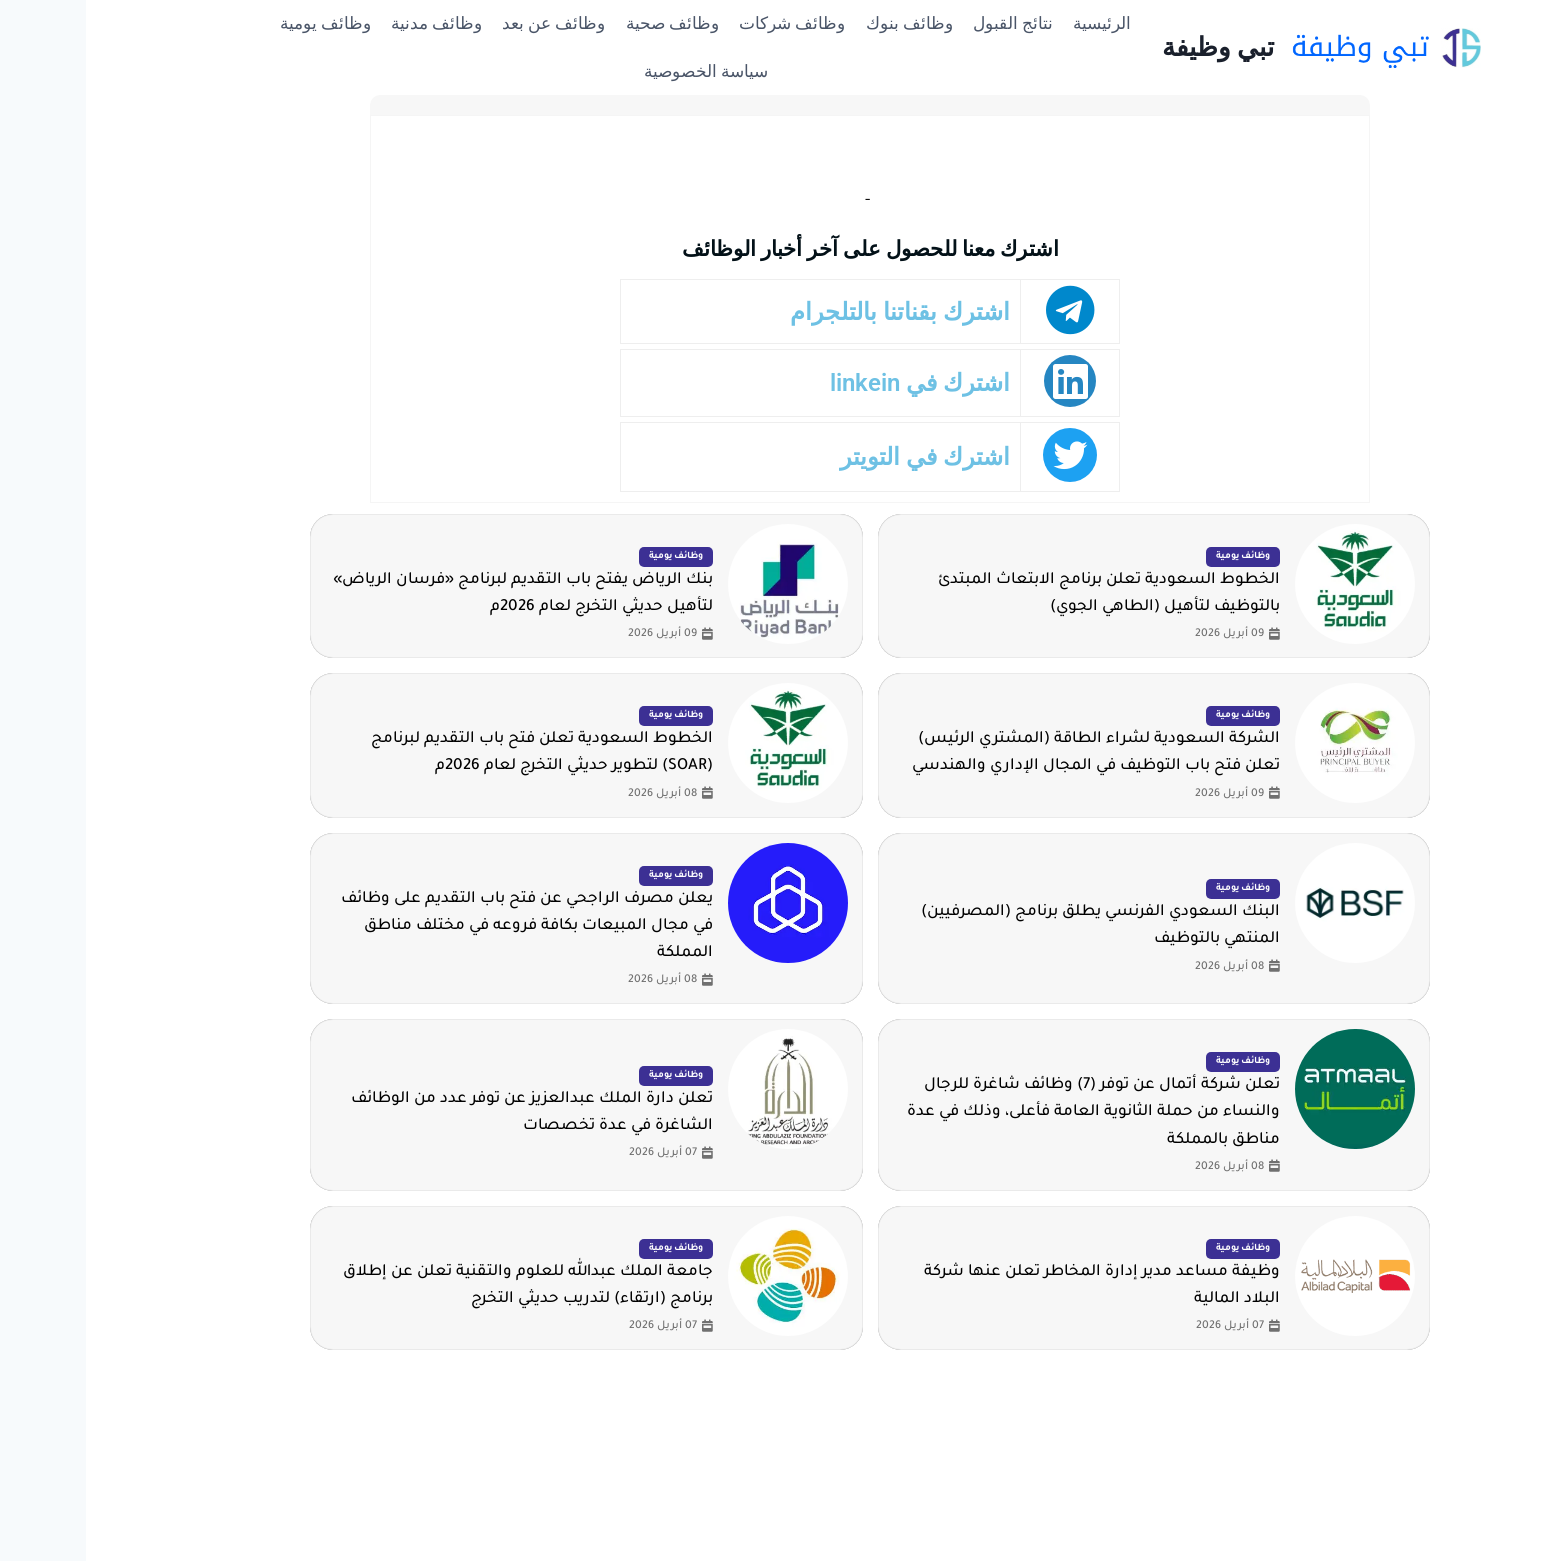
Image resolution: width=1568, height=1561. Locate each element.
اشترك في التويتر (856, 456)
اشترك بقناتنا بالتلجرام (836, 311)
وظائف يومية (239, 23)
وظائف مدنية (350, 23)
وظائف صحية (586, 23)
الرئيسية (1016, 23)
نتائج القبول (927, 23)
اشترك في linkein (851, 383)
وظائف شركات (706, 23)
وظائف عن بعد (467, 23)
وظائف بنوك (823, 23)
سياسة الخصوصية (620, 71)
